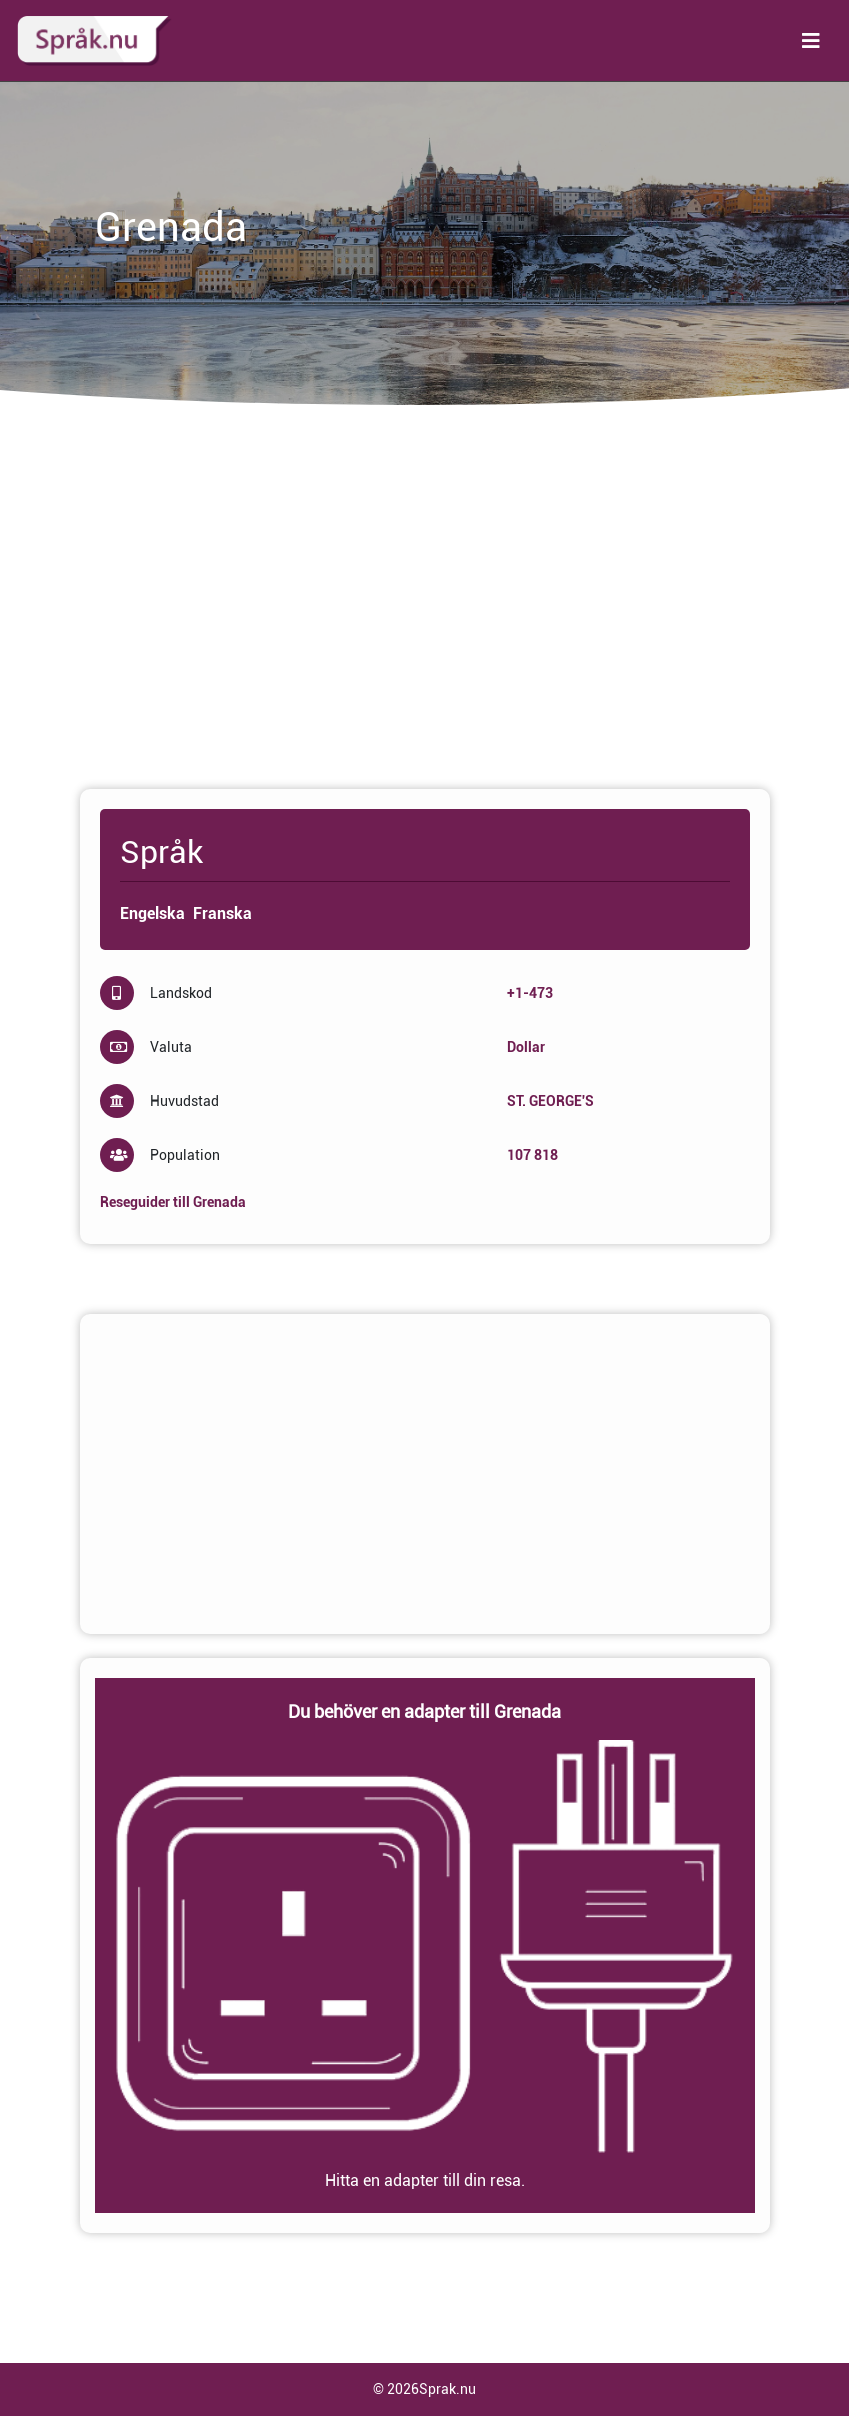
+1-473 (530, 993)
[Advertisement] (425, 607)
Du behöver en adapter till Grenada (424, 1711)
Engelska (152, 913)
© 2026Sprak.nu (424, 2389)
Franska (222, 913)
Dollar (526, 1047)
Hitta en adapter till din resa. (425, 2180)
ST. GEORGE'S (550, 1101)
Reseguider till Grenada (173, 1202)
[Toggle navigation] (811, 41)
